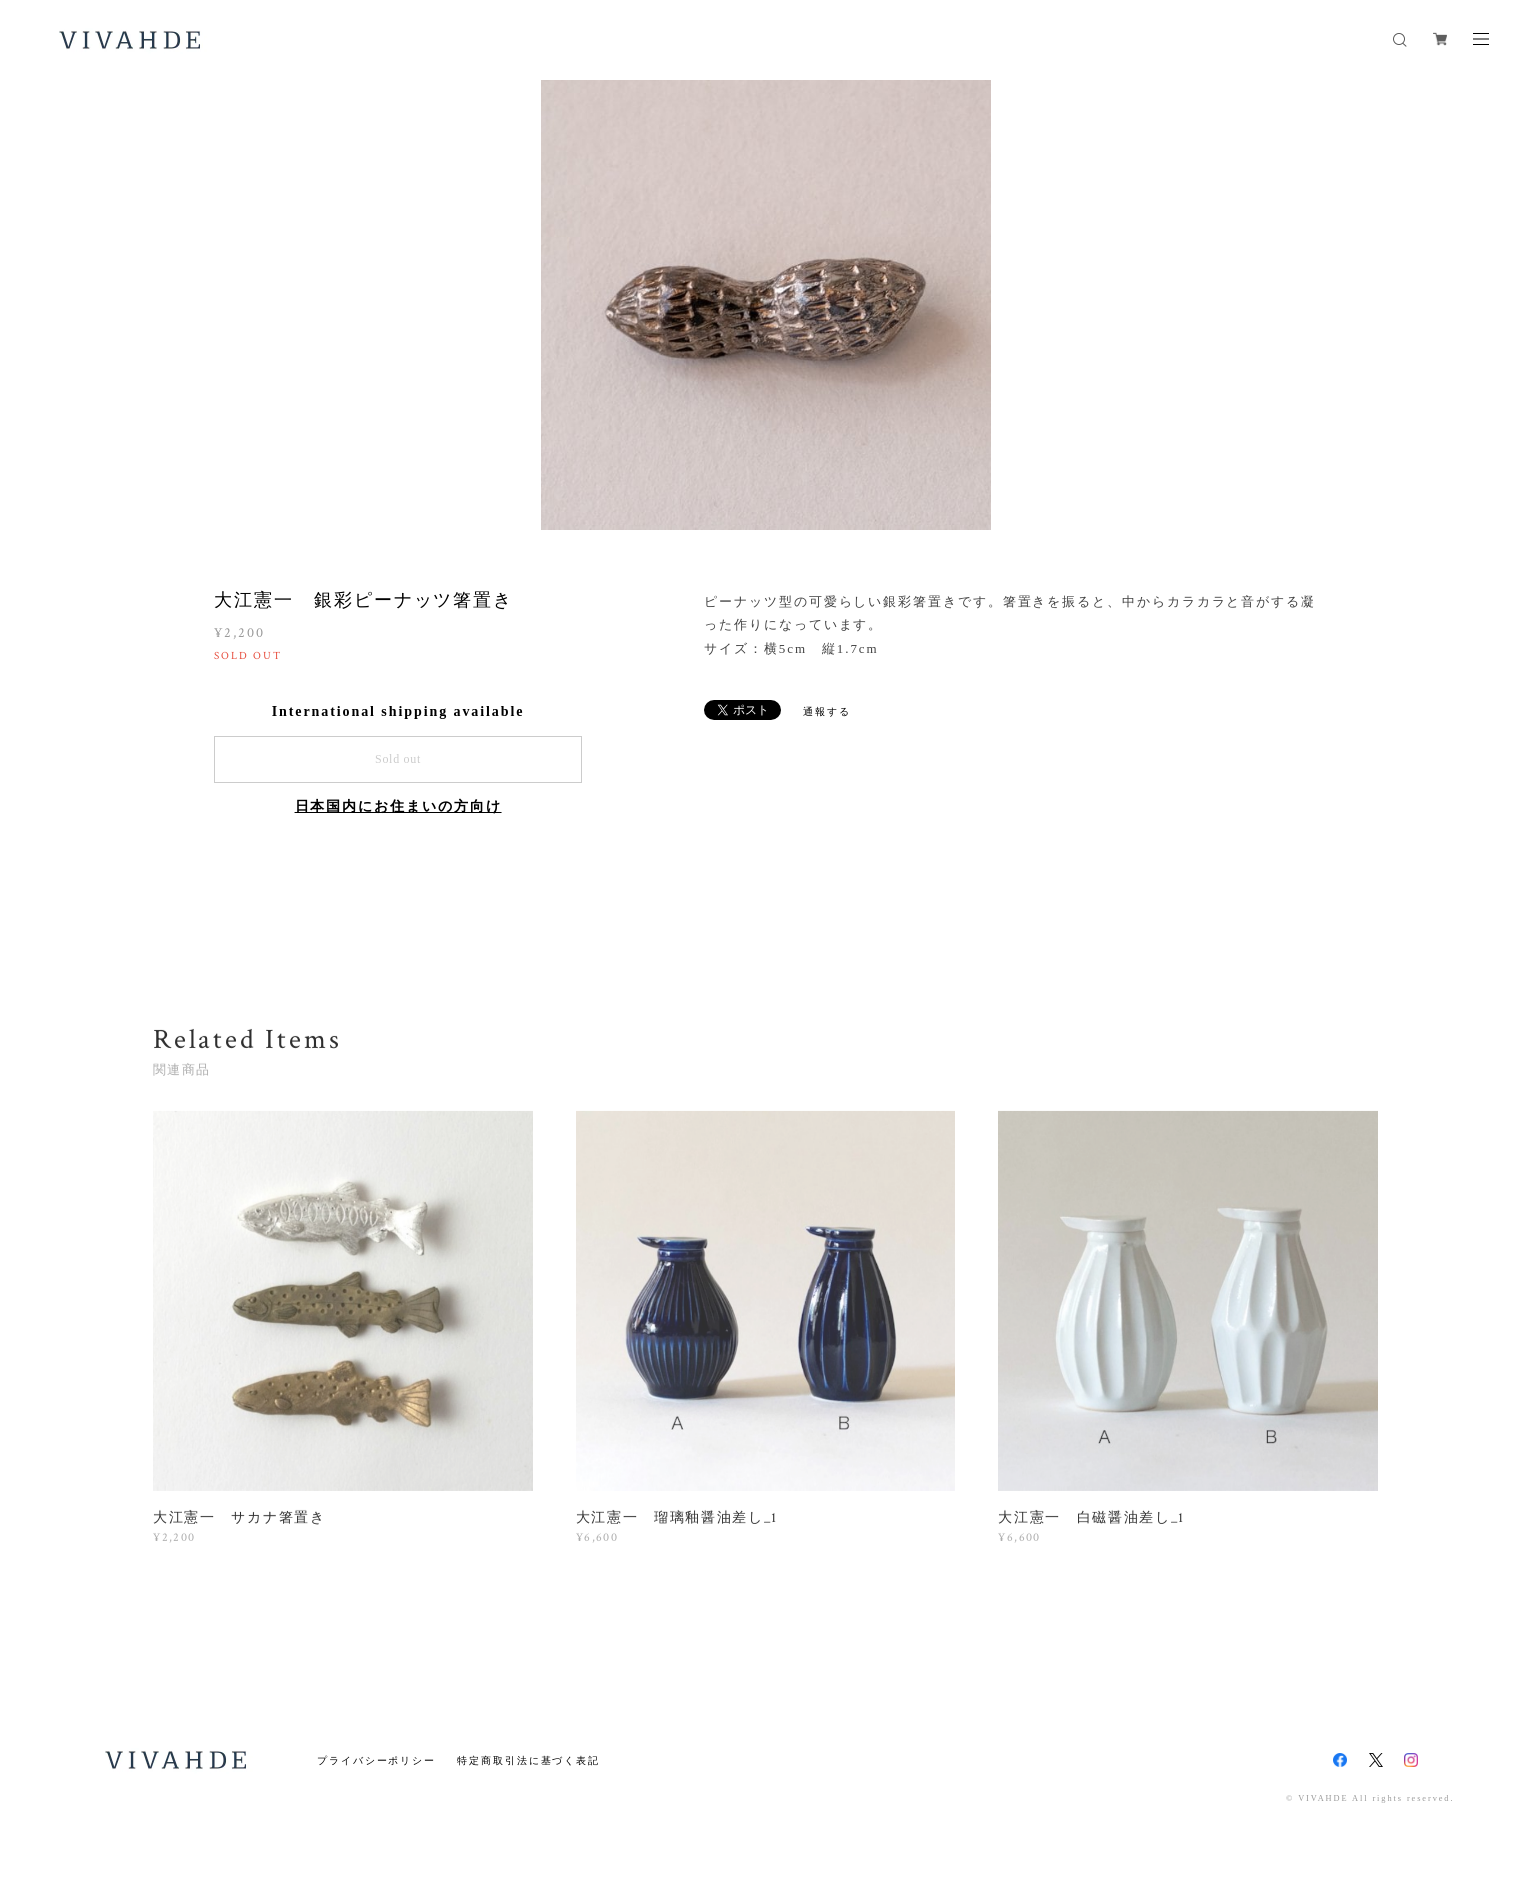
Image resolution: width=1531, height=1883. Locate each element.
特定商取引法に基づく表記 (528, 1760)
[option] (766, 305)
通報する (827, 711)
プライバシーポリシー (376, 1760)
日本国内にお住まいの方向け (398, 806)
